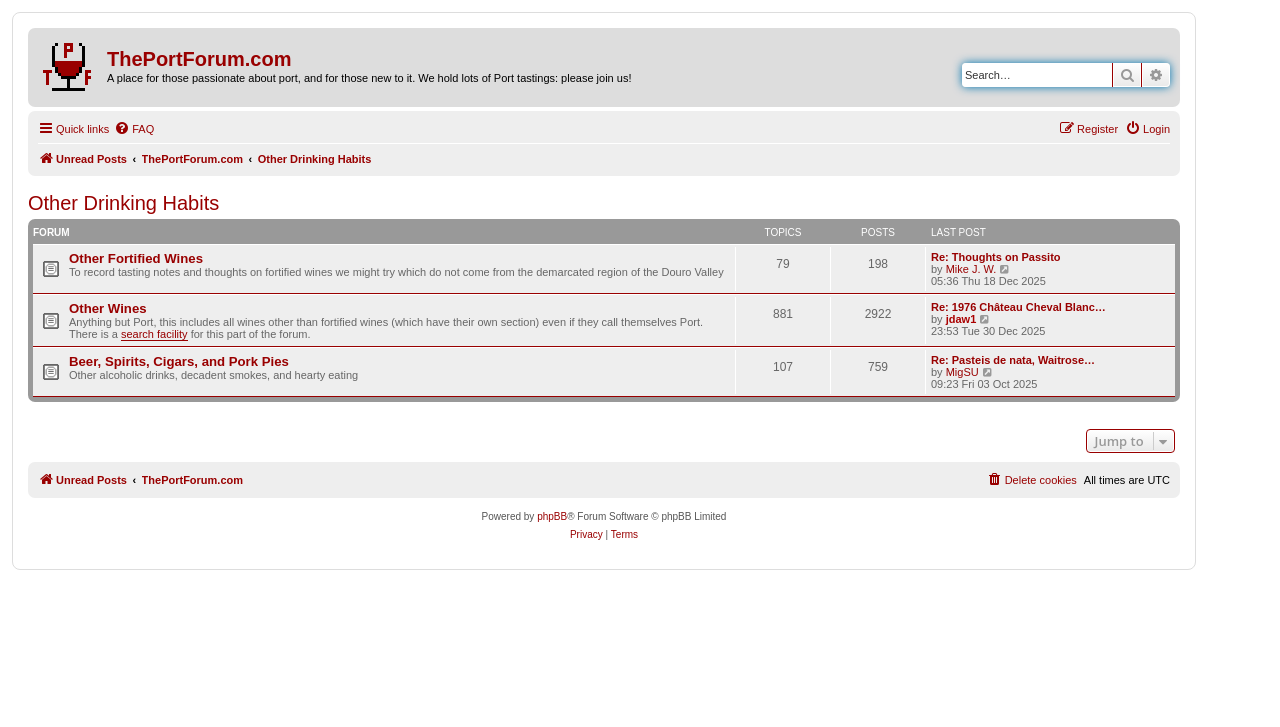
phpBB (552, 516)
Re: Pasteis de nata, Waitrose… (1013, 360)
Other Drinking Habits (123, 203)
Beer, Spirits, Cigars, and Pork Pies (179, 361)
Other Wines (108, 308)
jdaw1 (961, 319)
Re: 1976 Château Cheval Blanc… (1018, 307)
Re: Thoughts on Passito (996, 257)
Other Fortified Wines (136, 258)
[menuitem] (134, 129)
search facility (154, 334)
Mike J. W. (971, 269)
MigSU (962, 372)
